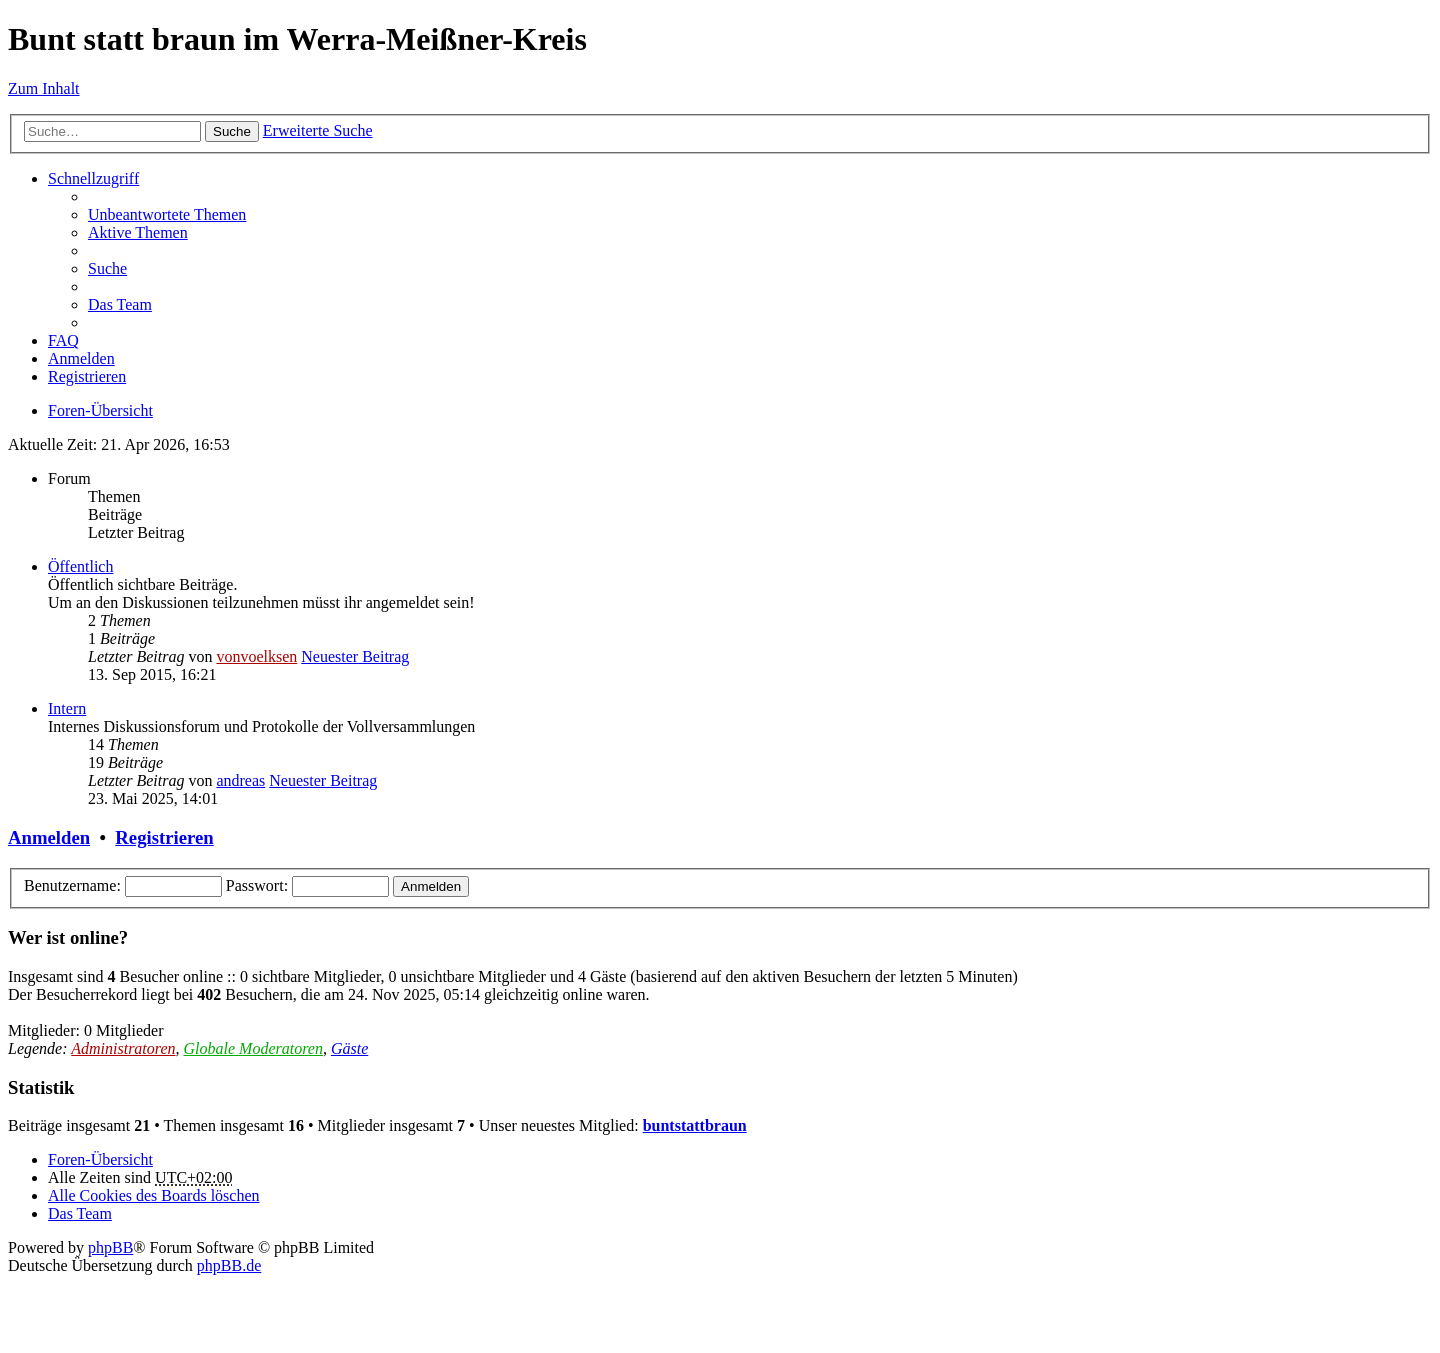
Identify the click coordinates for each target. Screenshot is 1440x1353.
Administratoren (123, 1048)
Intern (67, 708)
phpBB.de (229, 1265)
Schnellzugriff (93, 178)
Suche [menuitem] (107, 268)
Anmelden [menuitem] (81, 358)
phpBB (110, 1247)
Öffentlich (80, 566)
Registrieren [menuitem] (87, 376)
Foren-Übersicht (100, 410)
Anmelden (49, 837)
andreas (240, 780)
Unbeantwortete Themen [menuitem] (167, 214)
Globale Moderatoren (253, 1048)
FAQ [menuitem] (63, 340)
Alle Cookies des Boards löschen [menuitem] (154, 1195)
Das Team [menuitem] (120, 304)
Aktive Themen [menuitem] (138, 232)
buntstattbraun (695, 1125)
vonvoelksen (256, 656)
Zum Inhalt (44, 88)
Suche (232, 131)
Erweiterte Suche (318, 130)
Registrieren (164, 837)
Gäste (349, 1048)
